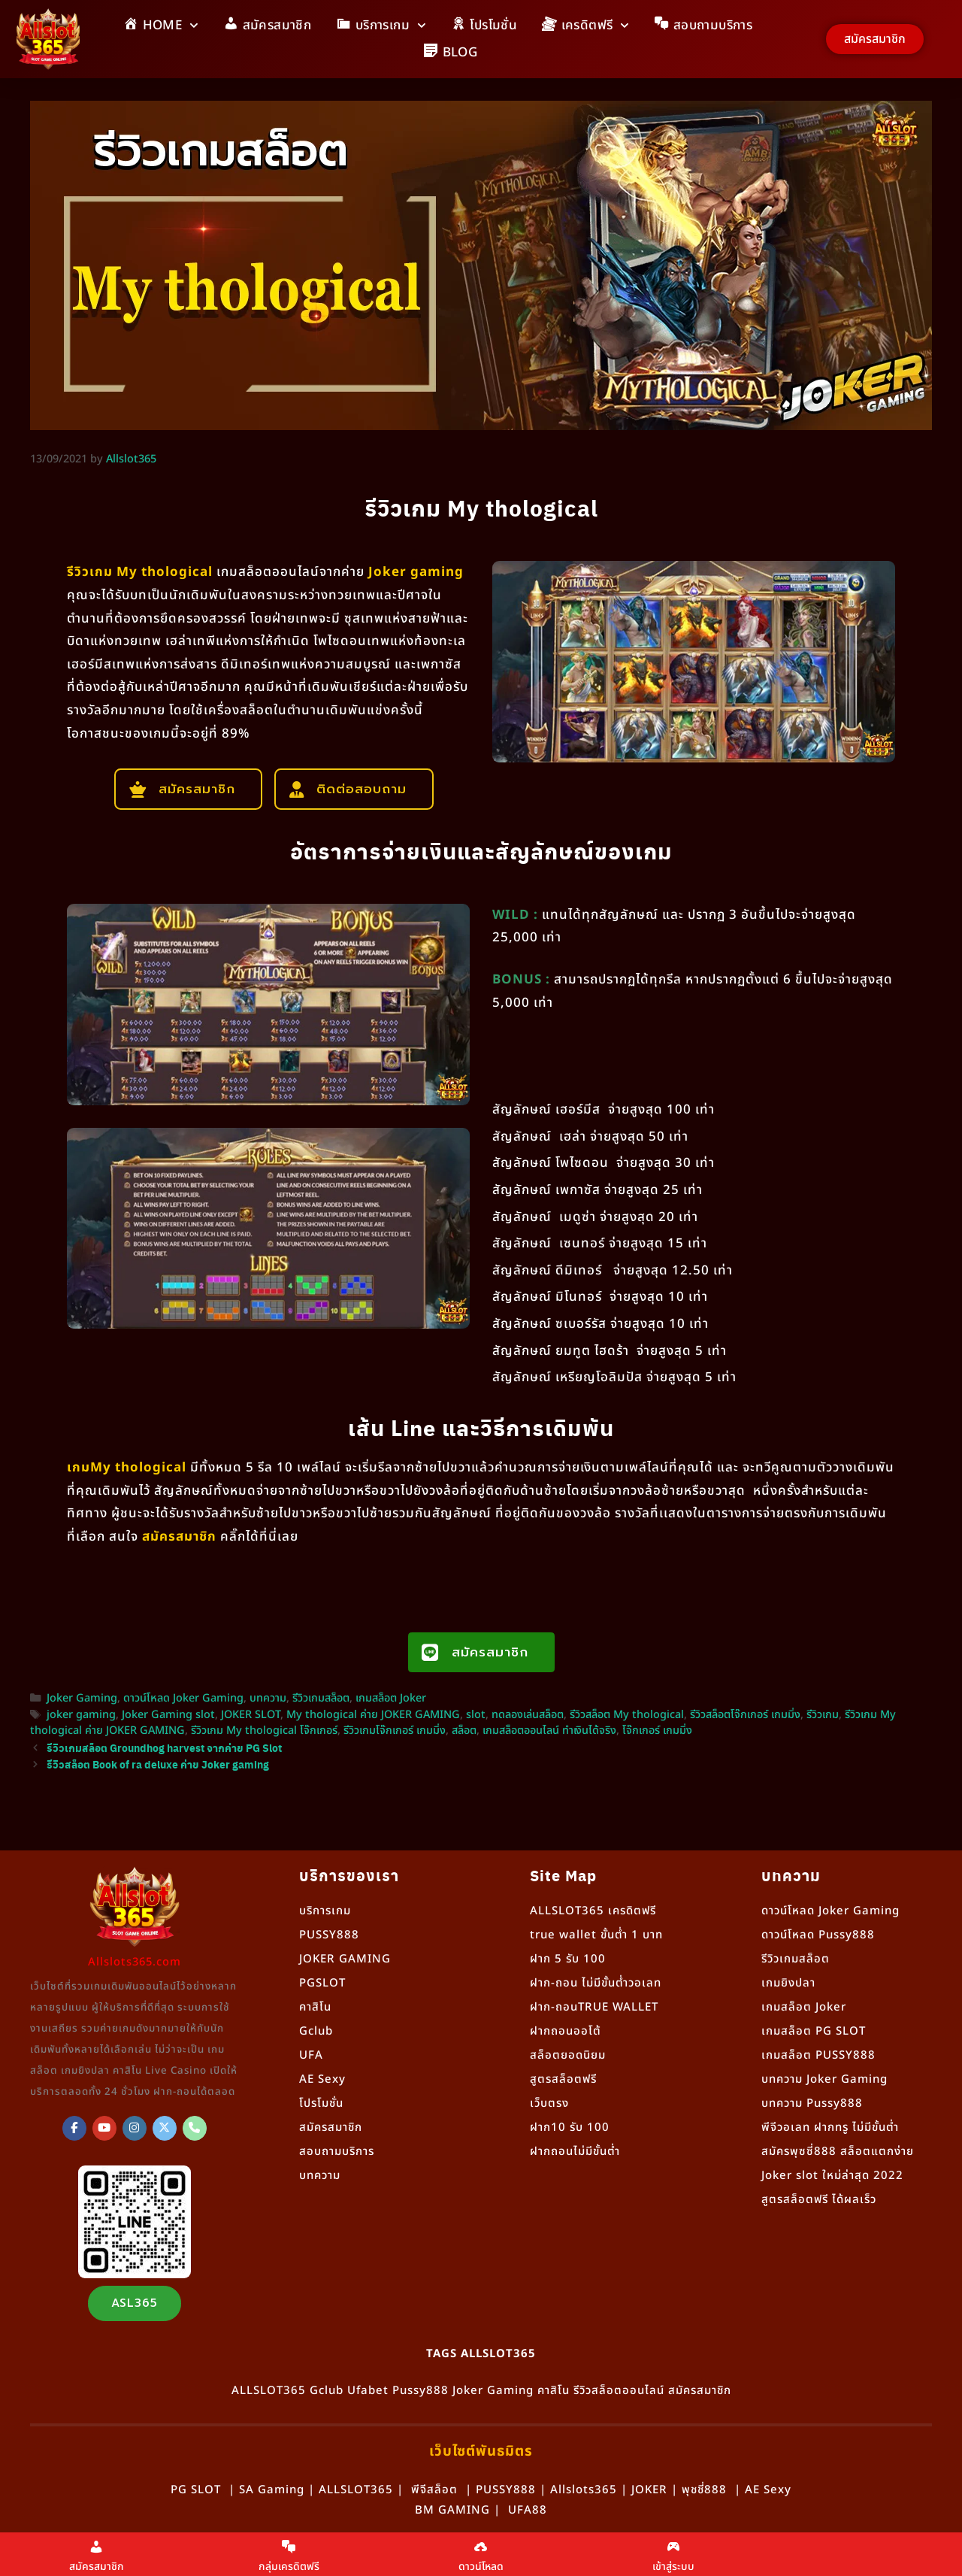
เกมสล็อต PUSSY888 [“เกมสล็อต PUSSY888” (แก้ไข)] (818, 2055)
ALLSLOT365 (268, 2390)
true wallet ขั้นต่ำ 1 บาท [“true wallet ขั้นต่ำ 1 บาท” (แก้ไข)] (596, 1935)
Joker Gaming (82, 1698)
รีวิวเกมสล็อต (320, 1698)
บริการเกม (325, 1911)
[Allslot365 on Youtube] (104, 2128)
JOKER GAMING (345, 1959)
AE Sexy (768, 2490)
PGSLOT (322, 1983)
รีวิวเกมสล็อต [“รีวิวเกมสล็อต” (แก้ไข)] (795, 1959)
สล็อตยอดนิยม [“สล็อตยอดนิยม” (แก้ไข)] (568, 2055)
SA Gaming (271, 2490)
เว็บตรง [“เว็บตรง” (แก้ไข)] (549, 2103)
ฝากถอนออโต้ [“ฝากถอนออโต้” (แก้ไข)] (565, 2031)
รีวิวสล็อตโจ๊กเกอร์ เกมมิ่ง (745, 1715)
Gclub (316, 2031)
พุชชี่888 (704, 2490)
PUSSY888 (329, 1935)
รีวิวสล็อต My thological (627, 1715)
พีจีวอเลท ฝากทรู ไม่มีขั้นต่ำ (830, 2127)
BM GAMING (452, 2510)
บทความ (268, 1698)
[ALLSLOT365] (74, 2128)
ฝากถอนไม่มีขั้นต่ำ (575, 2151)
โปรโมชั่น (321, 2103)
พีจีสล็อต (434, 2490)
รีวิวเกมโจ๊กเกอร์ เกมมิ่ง (394, 1731)
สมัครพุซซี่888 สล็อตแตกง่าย (837, 2151)
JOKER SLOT (250, 1715)
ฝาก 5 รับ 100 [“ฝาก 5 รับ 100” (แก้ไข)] (568, 1959)
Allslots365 (583, 2490)
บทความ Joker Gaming (824, 2079)
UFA (311, 2055)
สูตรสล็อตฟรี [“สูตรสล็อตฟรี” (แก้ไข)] (563, 2079)
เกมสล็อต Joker (390, 1698)
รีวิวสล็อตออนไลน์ (618, 2390)
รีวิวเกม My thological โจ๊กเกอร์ (264, 1731)
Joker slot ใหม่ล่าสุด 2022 (832, 2175)
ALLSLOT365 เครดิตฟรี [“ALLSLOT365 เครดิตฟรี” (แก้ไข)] (593, 1911)
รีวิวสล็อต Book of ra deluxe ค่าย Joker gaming (158, 1764)
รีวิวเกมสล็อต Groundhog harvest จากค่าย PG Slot (164, 1747)
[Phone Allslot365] (195, 2128)
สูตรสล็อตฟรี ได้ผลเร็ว (818, 2199)
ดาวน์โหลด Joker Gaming (183, 1698)
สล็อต (464, 1731)
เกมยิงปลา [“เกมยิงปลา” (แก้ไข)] (788, 1983)
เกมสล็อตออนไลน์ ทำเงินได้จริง (549, 1731)
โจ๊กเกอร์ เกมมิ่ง (657, 1731)
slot (476, 1715)
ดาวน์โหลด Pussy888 (818, 1935)
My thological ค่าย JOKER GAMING (373, 1715)
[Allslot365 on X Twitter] (165, 2128)
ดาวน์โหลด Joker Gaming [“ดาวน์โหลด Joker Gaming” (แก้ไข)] (830, 1911)
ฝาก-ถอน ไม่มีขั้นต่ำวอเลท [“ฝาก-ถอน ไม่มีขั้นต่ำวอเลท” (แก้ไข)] (595, 1983)
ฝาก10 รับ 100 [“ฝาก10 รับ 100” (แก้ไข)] (570, 2127)
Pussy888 (420, 2390)
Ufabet (368, 2390)
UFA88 (527, 2510)
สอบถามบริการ (336, 2151)
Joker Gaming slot (168, 1715)
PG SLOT (196, 2490)
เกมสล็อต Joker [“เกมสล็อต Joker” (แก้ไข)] (803, 2007)
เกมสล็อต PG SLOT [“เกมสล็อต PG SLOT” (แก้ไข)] (813, 2031)
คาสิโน (315, 2007)
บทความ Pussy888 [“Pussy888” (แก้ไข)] (812, 2103)
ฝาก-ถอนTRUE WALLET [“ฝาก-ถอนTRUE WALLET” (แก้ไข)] (594, 2007)
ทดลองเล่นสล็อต (528, 1715)
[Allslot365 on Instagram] (135, 2128)
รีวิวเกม (822, 1715)
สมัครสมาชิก (330, 2127)
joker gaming (81, 1715)
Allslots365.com (134, 1962)
